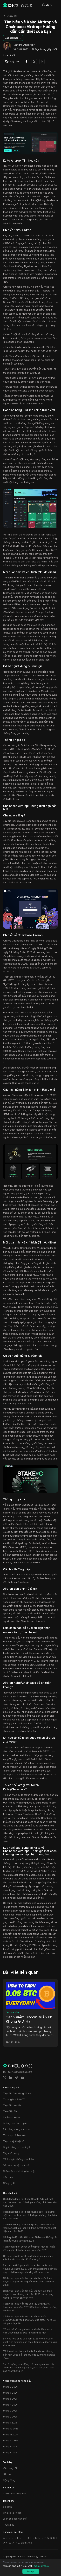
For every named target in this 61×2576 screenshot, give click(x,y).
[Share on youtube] (22, 2077)
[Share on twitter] (4, 2077)
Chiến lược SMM (14, 2012)
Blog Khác (26, 2542)
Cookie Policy (41, 2566)
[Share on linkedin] (10, 2077)
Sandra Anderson (24, 44)
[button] (47, 4)
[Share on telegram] (16, 2077)
